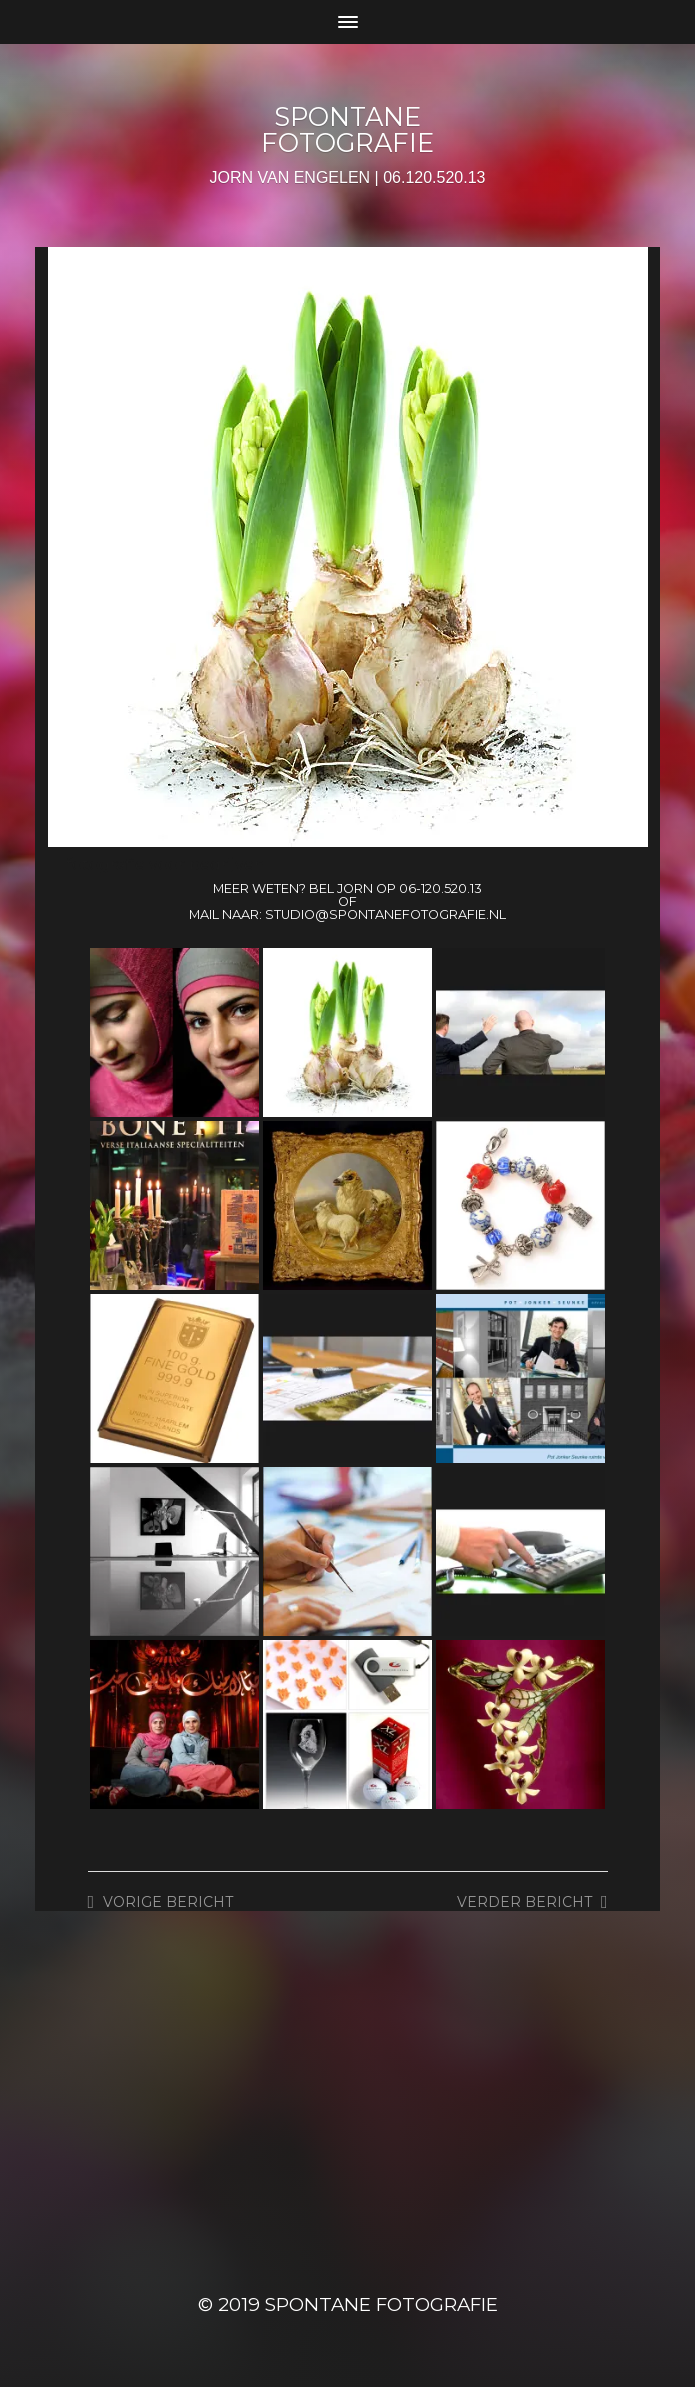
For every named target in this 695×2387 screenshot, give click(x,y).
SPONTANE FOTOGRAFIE (347, 129)
